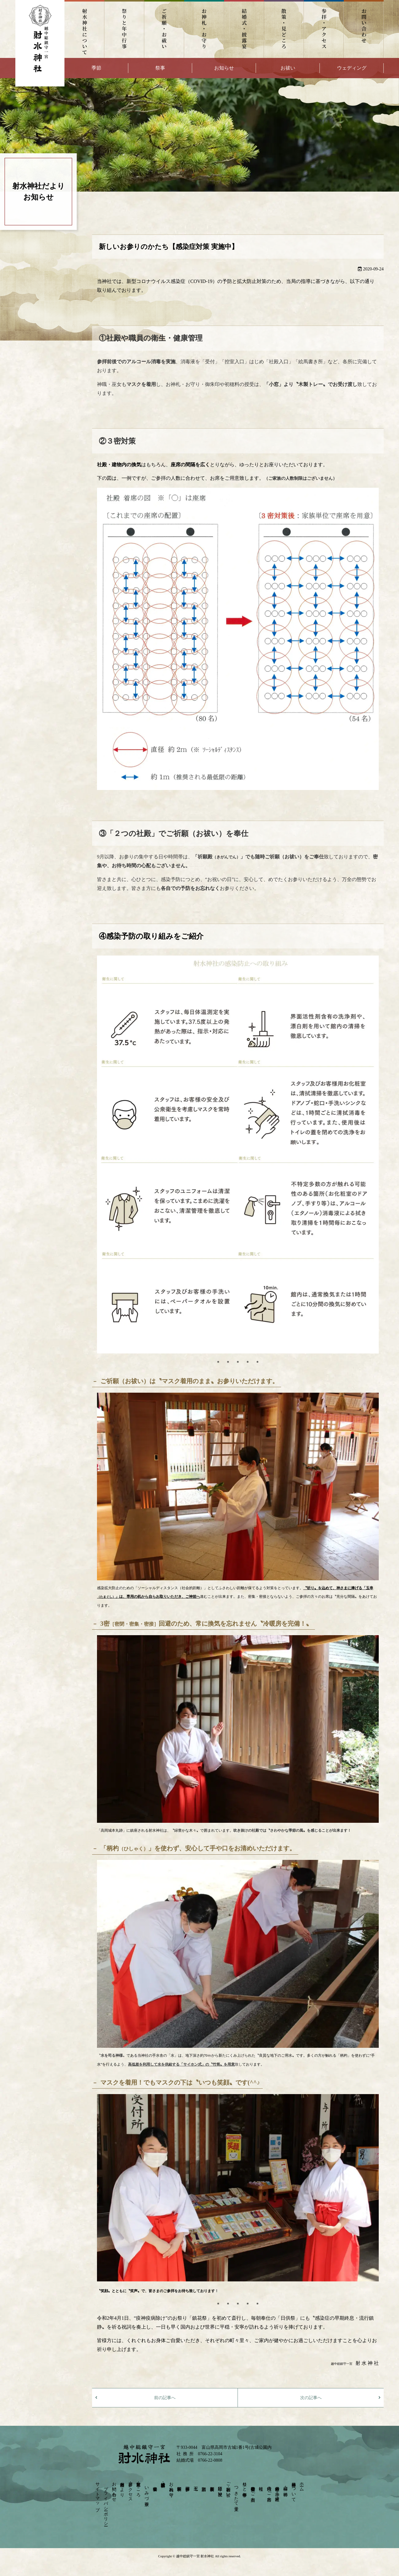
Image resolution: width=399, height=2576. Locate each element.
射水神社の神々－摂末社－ (277, 2490)
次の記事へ (311, 2397)
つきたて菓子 (236, 2493)
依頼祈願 (179, 2483)
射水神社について (84, 29)
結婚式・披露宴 (244, 29)
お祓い (288, 68)
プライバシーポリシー (105, 2503)
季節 (96, 68)
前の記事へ (165, 2397)
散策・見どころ (284, 29)
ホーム (302, 2484)
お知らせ (224, 68)
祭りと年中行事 (124, 29)
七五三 (195, 2483)
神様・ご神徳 (285, 2486)
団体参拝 (187, 2483)
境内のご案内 (269, 2488)
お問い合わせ (364, 29)
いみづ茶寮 (146, 2491)
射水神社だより (122, 2487)
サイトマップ (97, 2494)
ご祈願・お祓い (164, 29)
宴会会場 (155, 2483)
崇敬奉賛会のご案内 (252, 2488)
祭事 (160, 68)
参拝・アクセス (324, 29)
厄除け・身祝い (220, 2488)
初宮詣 (204, 2483)
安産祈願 (212, 2483)
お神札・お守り (204, 29)
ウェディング (351, 68)
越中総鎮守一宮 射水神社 (195, 2556)
